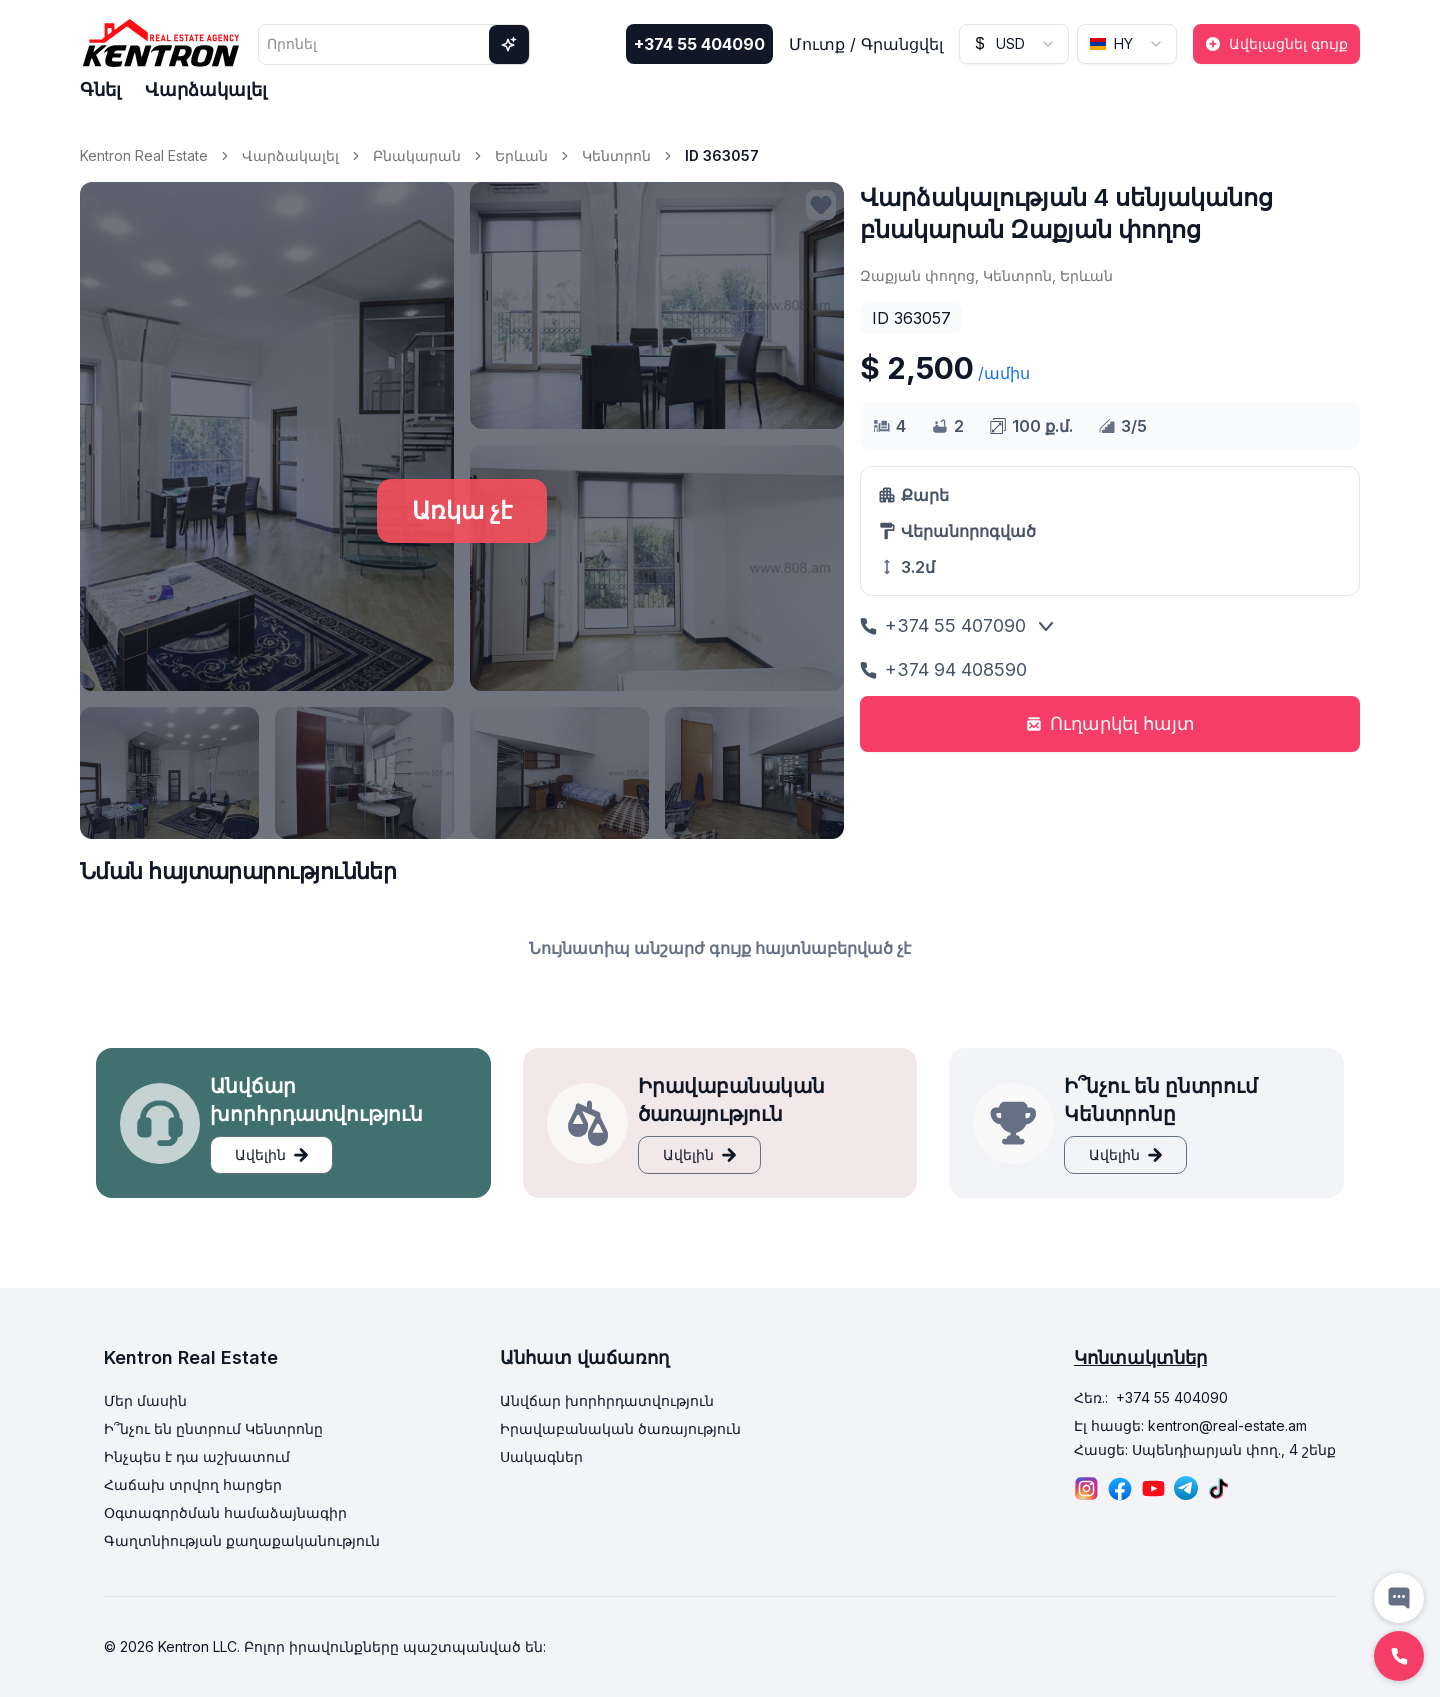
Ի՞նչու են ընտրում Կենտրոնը (213, 1428)
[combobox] (1014, 44)
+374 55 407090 (943, 625)
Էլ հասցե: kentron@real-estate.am (1190, 1425)
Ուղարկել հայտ (1110, 723)
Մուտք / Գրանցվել (866, 44)
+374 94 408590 (943, 669)
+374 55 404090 (699, 44)
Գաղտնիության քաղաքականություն (242, 1540)
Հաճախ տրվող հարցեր (193, 1484)
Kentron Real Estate (144, 155)
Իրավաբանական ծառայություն (620, 1428)
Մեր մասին (145, 1400)
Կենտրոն (616, 155)
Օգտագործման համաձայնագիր (225, 1512)
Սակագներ (541, 1456)
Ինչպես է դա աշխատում (197, 1456)
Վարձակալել (206, 89)
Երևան (521, 155)
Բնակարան (417, 155)
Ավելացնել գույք (1276, 43)
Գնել (100, 89)
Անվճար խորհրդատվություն (607, 1400)
